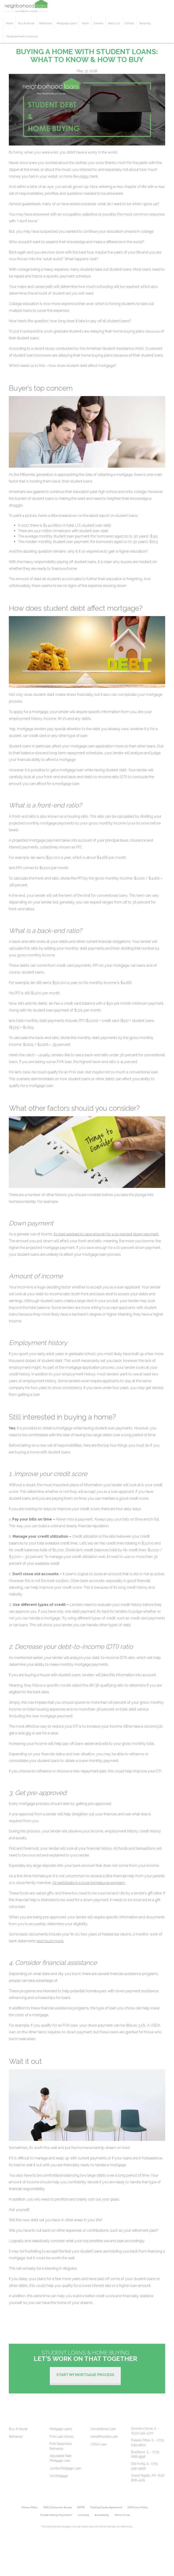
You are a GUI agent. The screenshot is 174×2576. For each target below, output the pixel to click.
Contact (129, 23)
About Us (114, 23)
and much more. (50, 1941)
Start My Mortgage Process (85, 2375)
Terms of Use (122, 2515)
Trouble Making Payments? (56, 2515)
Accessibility (101, 2515)
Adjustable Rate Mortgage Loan (60, 2458)
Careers (98, 23)
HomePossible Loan (104, 2436)
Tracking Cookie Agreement (106, 2507)
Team (85, 23)
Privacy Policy (30, 2507)
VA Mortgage (59, 2476)
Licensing (83, 2515)
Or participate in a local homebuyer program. (89, 1883)
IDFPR (81, 2507)
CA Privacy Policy (138, 2507)
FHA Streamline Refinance (61, 2446)
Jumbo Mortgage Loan (65, 2468)
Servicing (145, 23)
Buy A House (26, 23)
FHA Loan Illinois (61, 2436)
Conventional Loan (103, 2429)
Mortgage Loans (67, 23)
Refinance (45, 23)
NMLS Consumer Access (57, 2507)
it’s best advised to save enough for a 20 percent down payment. (106, 1234)
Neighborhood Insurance (22, 36)
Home (9, 23)
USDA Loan (98, 2444)
